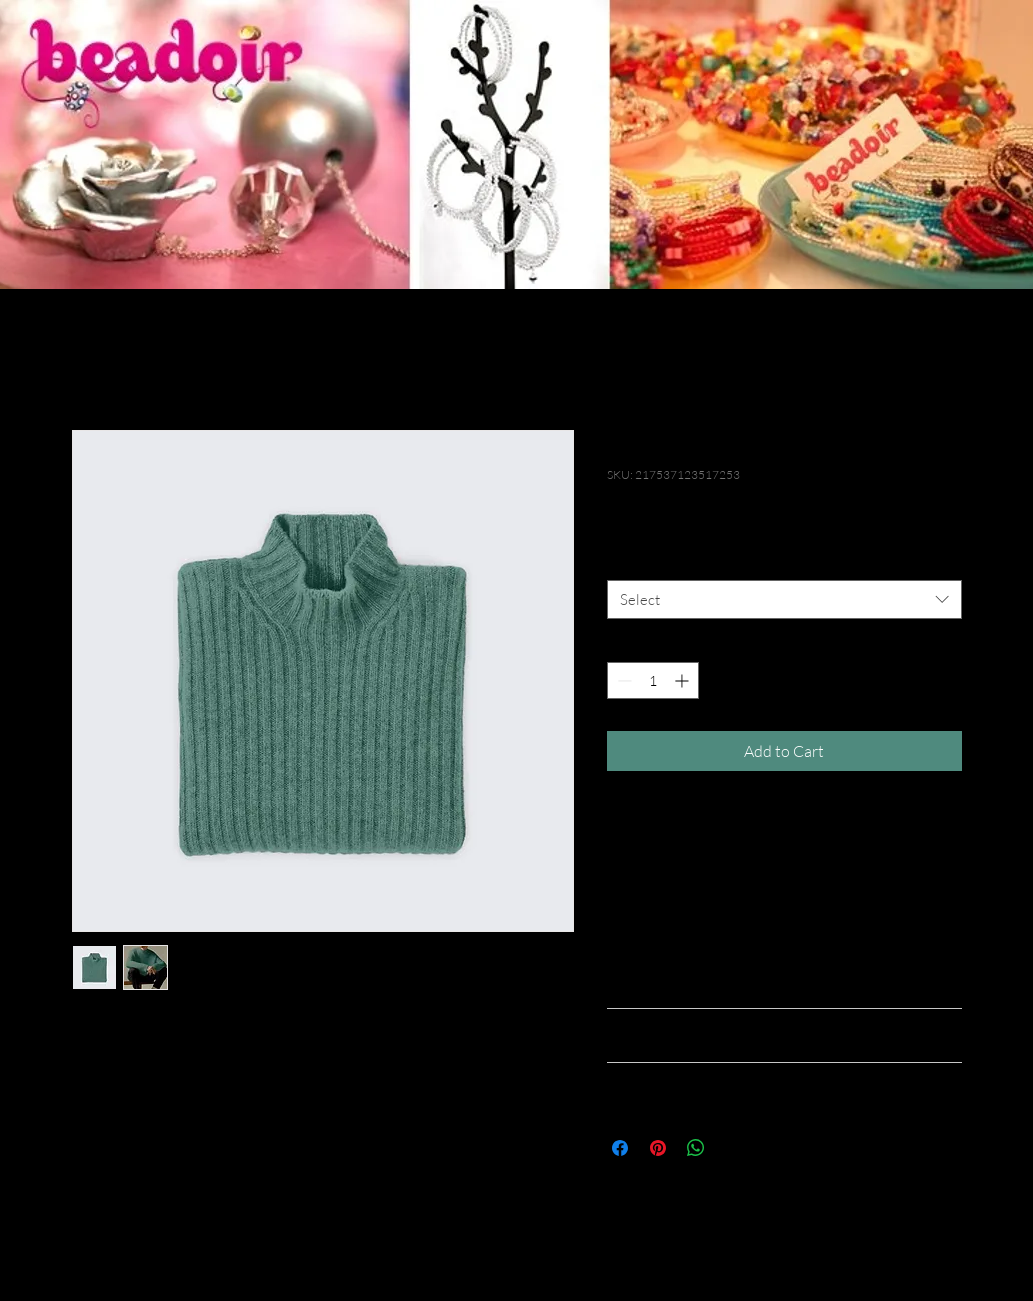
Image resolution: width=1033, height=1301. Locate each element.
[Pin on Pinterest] (658, 1148)
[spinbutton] (653, 680)
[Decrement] (622, 680)
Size (623, 561)
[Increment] (683, 680)
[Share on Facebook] (620, 1148)
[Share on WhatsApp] (696, 1148)
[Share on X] (734, 1148)
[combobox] (784, 599)
